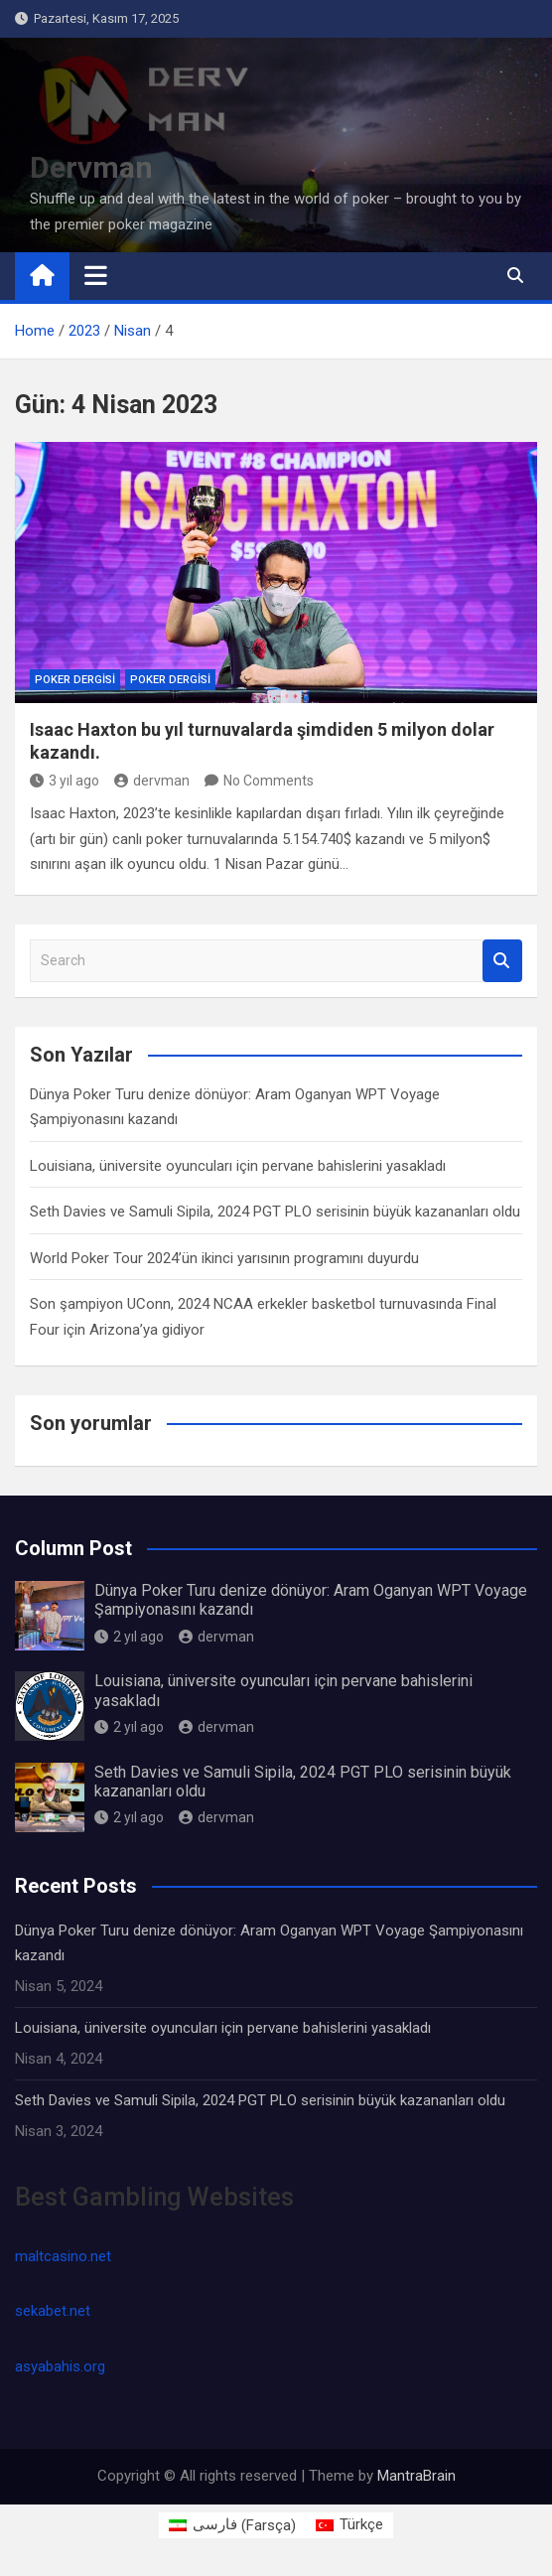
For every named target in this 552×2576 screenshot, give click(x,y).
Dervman (91, 167)
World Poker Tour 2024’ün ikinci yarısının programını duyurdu (224, 1258)
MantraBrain (416, 2476)
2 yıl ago (129, 1637)
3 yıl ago (64, 780)
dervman (152, 780)
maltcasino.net (63, 2256)
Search (502, 960)
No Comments (268, 780)
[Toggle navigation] (95, 275)
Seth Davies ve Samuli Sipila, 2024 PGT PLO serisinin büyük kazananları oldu (275, 1211)
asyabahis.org (60, 2366)
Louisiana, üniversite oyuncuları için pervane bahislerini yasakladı (238, 1166)
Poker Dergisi (75, 679)
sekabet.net (52, 2311)
